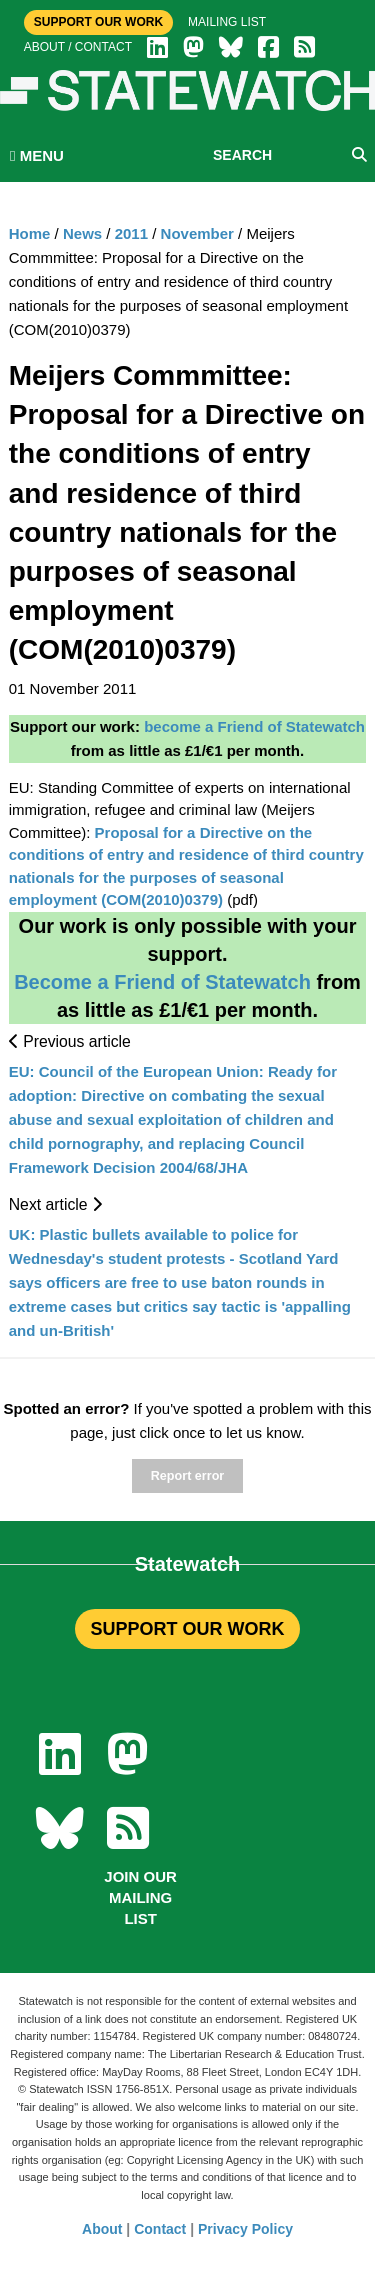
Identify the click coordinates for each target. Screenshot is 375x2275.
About (102, 2229)
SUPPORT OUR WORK (187, 1629)
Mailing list (227, 22)
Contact (160, 2229)
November (197, 233)
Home (30, 233)
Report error (187, 1476)
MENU (37, 155)
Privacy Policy (245, 2229)
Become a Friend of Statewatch (162, 982)
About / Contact (78, 47)
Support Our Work (98, 22)
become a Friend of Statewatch (254, 726)
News (82, 233)
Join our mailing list (140, 1897)
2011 (131, 233)
